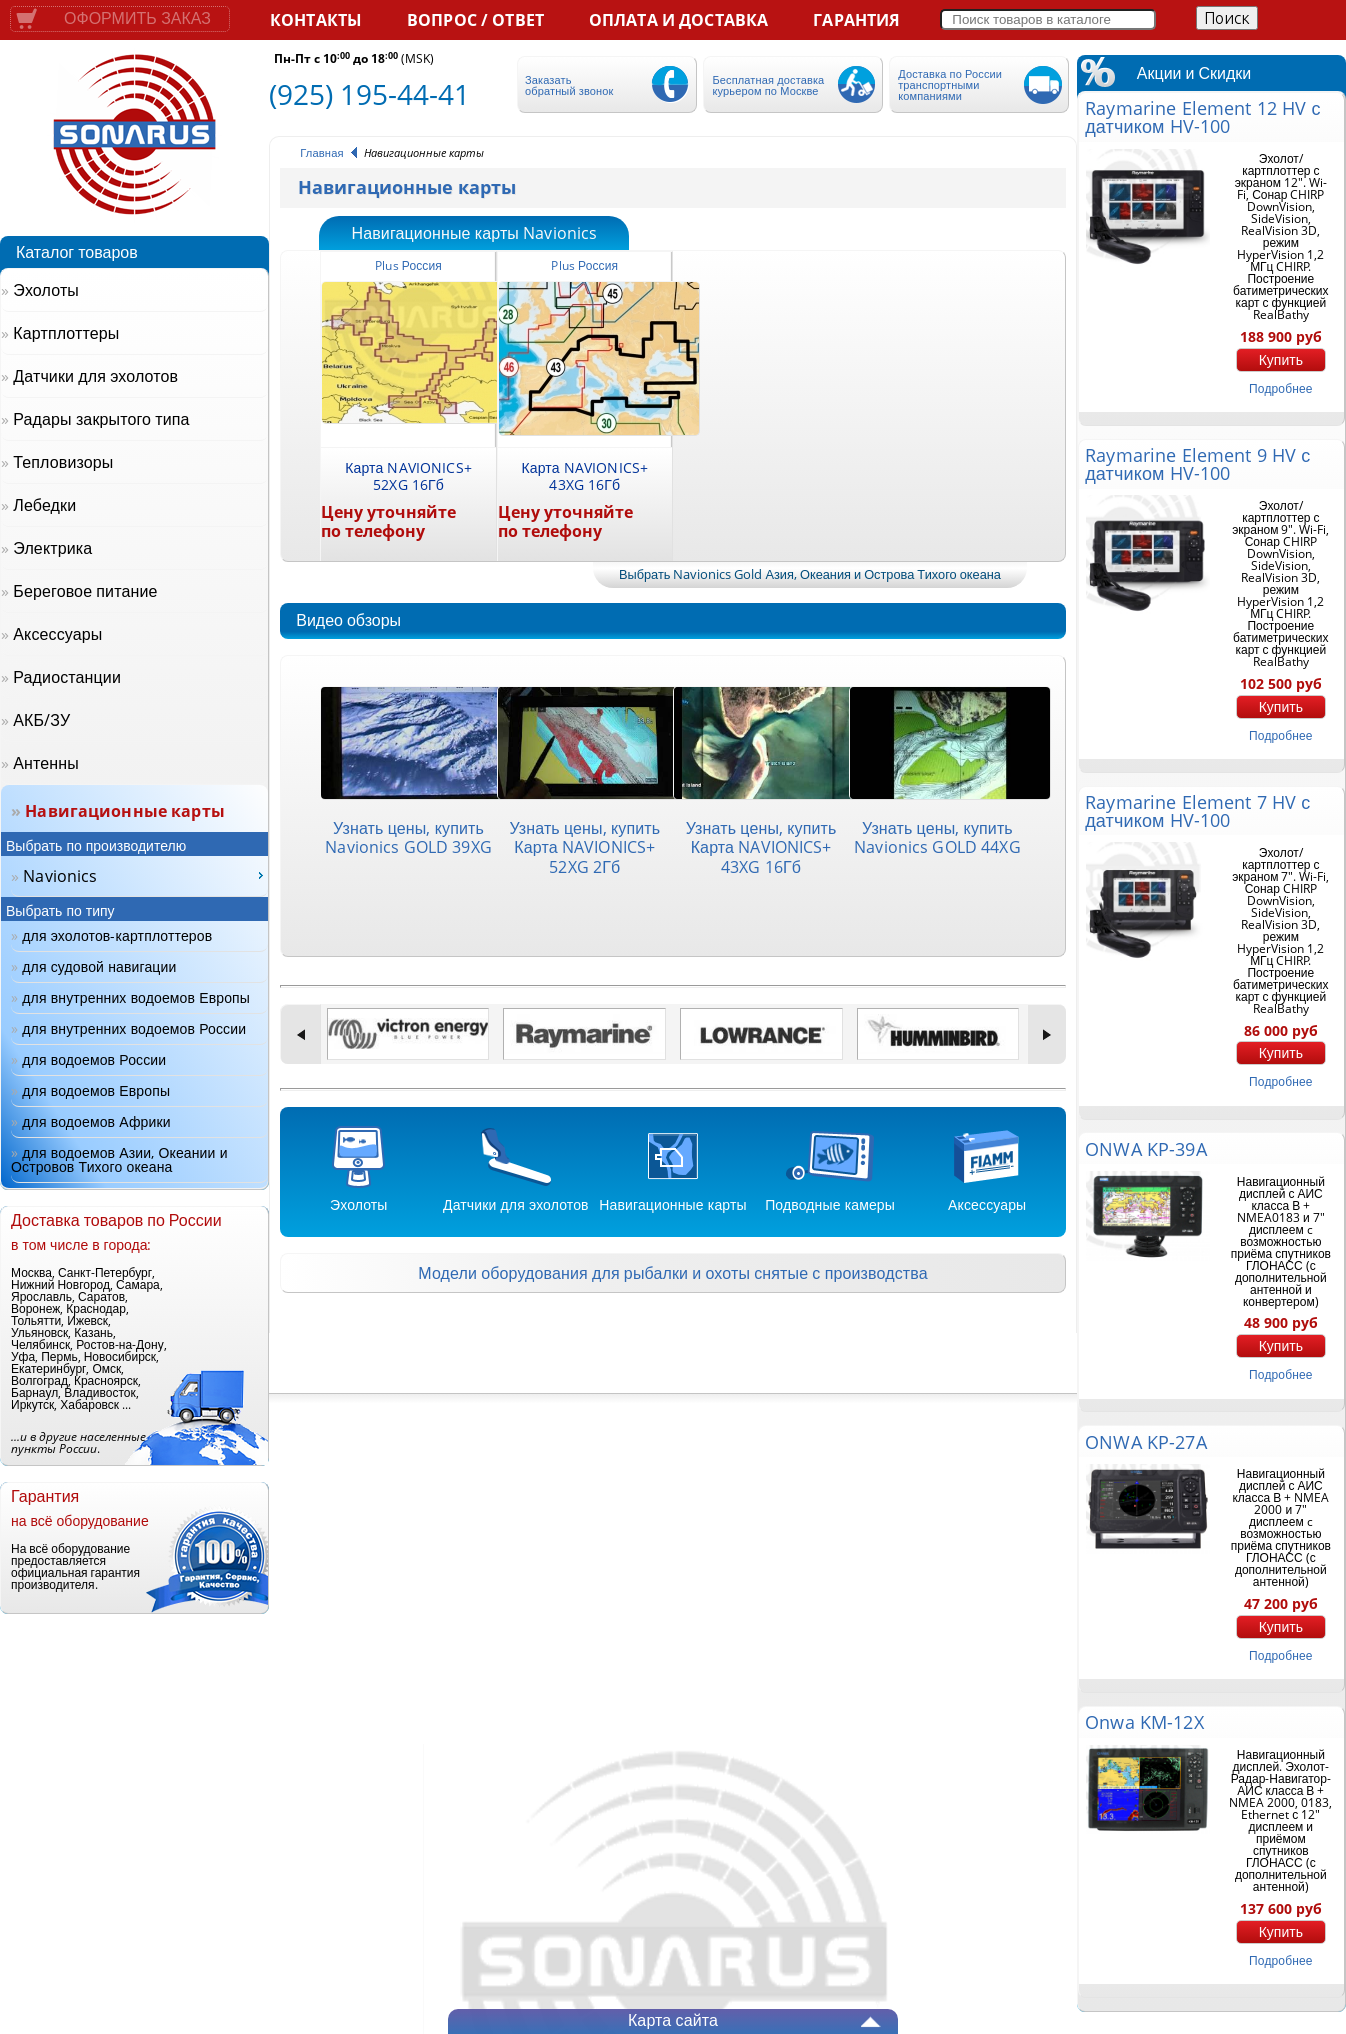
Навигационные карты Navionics (474, 234)
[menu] (139, 876)
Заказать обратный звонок (569, 85)
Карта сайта (673, 2020)
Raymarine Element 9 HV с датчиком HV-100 (1197, 464)
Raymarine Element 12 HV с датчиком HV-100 (1202, 117)
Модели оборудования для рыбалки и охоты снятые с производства (672, 1273)
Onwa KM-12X (1144, 1722)
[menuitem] (139, 876)
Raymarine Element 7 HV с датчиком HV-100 (1197, 811)
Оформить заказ (137, 18)
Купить (1281, 360)
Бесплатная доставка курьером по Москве (768, 85)
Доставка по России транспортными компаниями (950, 84)
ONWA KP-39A (1145, 1149)
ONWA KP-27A (1145, 1442)
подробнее (1280, 388)
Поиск (1227, 18)
